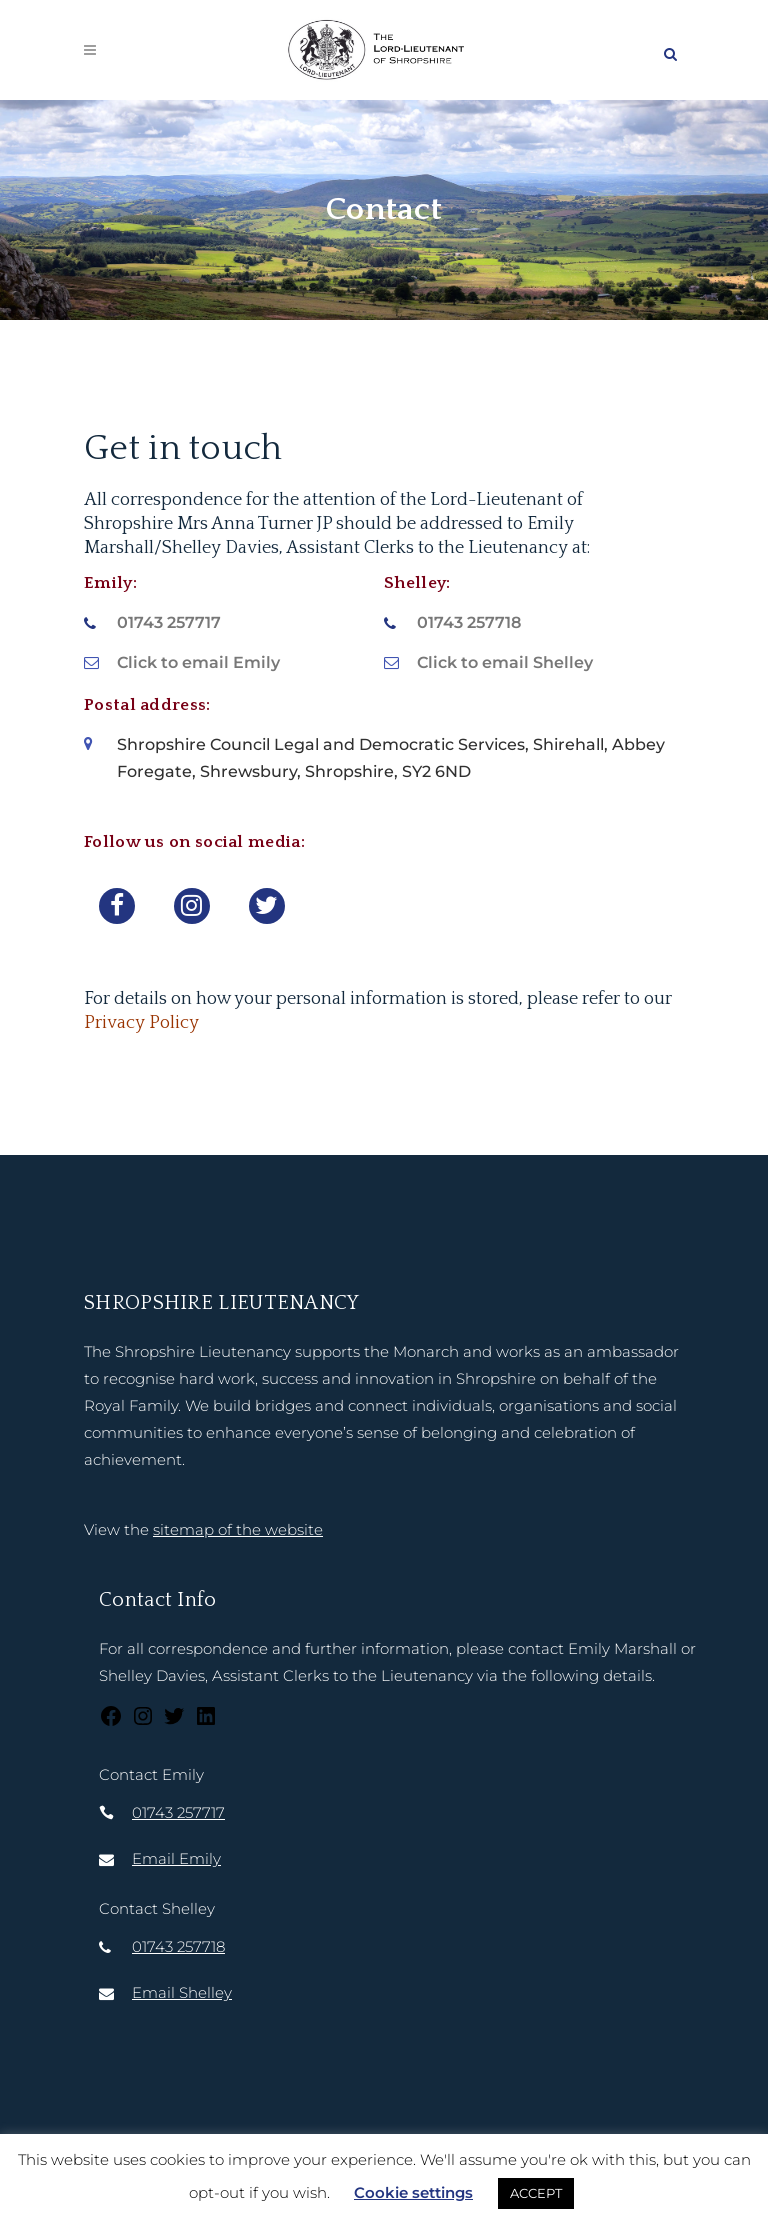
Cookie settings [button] (413, 2192)
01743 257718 (469, 622)
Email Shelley (182, 1992)
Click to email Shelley (505, 662)
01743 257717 (169, 622)
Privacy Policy (141, 1023)
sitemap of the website (238, 1529)
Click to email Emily (198, 662)
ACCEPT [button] (536, 2193)
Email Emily (176, 1858)
